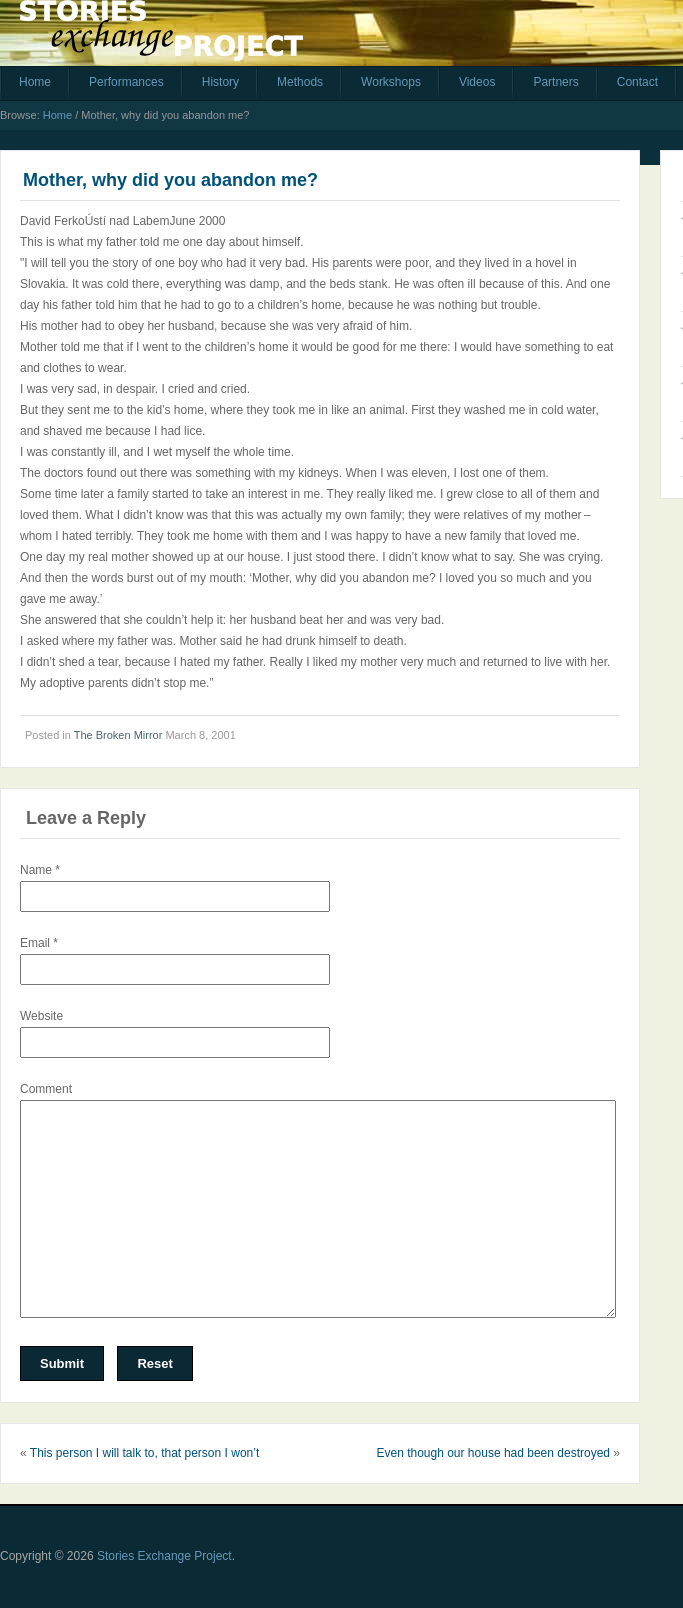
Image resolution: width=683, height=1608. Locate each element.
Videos (477, 82)
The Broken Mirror (118, 735)
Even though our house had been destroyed (493, 1453)
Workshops (391, 82)
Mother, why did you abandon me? (170, 180)
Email (39, 943)
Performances (126, 82)
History (220, 82)
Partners (555, 82)
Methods (300, 82)
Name (40, 870)
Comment (46, 1089)
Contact (637, 82)
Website (41, 1016)
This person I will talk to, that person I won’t (144, 1453)
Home (35, 82)
